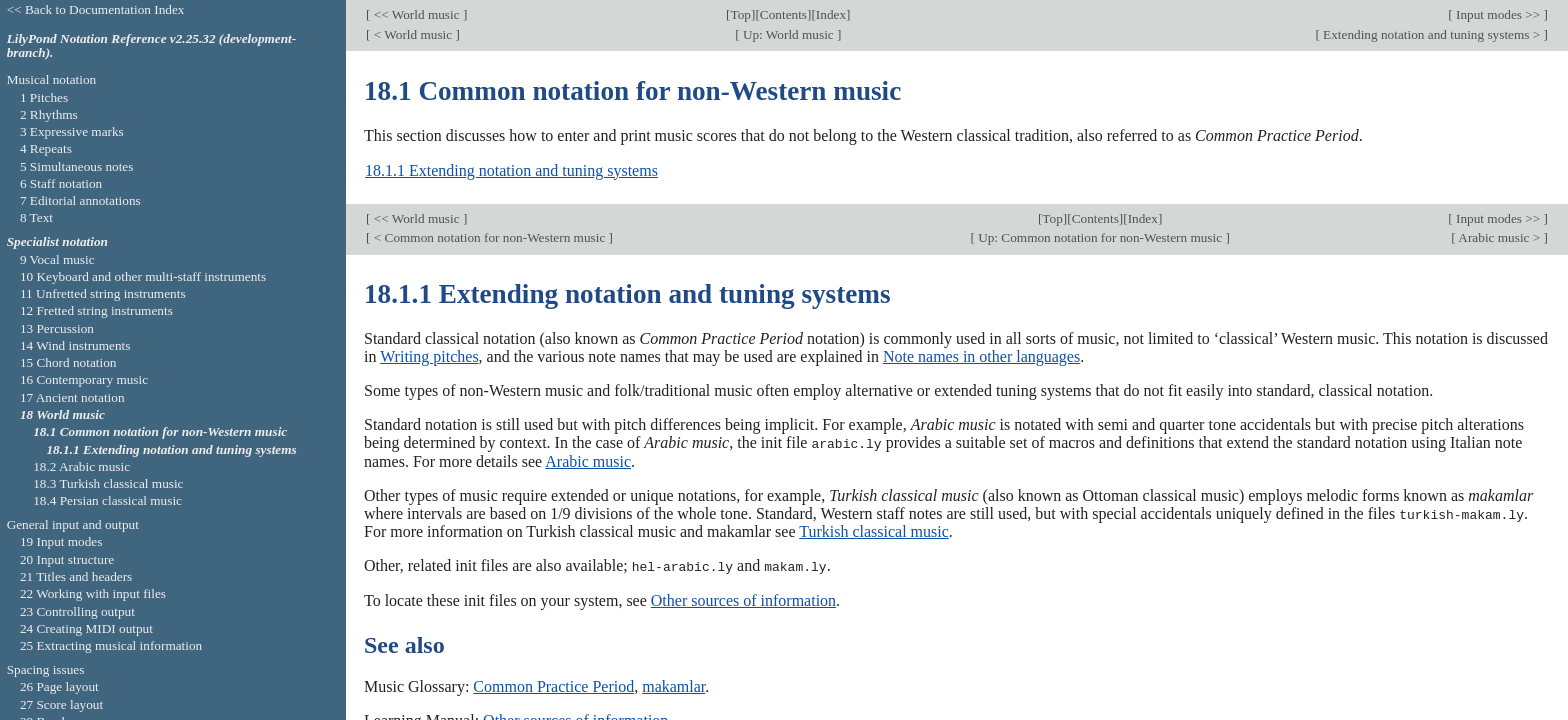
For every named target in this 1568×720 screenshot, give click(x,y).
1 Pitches (44, 97)
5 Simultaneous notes (77, 166)
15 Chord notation (68, 362)
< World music (412, 34)
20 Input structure (67, 559)
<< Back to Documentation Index (96, 9)
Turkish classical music (874, 530)
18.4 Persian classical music (107, 500)
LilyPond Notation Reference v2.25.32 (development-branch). (152, 46)
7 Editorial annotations (80, 200)
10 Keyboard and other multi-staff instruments (143, 276)
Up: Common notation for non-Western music (1100, 237)
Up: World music (788, 34)
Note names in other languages (981, 356)
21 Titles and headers (76, 576)
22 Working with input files (93, 593)
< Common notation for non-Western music (489, 237)
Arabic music (588, 460)
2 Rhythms (49, 114)
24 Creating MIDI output (86, 628)
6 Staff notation (61, 183)
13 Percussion (57, 328)
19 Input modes (61, 541)
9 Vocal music (57, 259)
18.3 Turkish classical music (108, 483)
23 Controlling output (77, 611)
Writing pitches (429, 356)
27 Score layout (61, 704)
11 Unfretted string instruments (103, 293)
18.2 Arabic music (81, 466)
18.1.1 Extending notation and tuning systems (511, 170)
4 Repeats (46, 148)
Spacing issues (46, 669)
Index (831, 14)
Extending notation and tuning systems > (1432, 34)
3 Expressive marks (72, 131)
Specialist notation (57, 241)
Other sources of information (743, 598)
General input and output (73, 524)
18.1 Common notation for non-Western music (160, 431)
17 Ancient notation (72, 397)
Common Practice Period (553, 684)
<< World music (416, 14)
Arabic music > (1500, 237)
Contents (783, 14)
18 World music (62, 414)
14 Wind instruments (75, 345)
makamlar (673, 684)
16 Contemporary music (84, 379)
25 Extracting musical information (111, 645)
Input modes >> (1498, 14)
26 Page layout (59, 686)
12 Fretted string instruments (96, 310)
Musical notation (52, 79)
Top (741, 14)
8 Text (36, 217)
